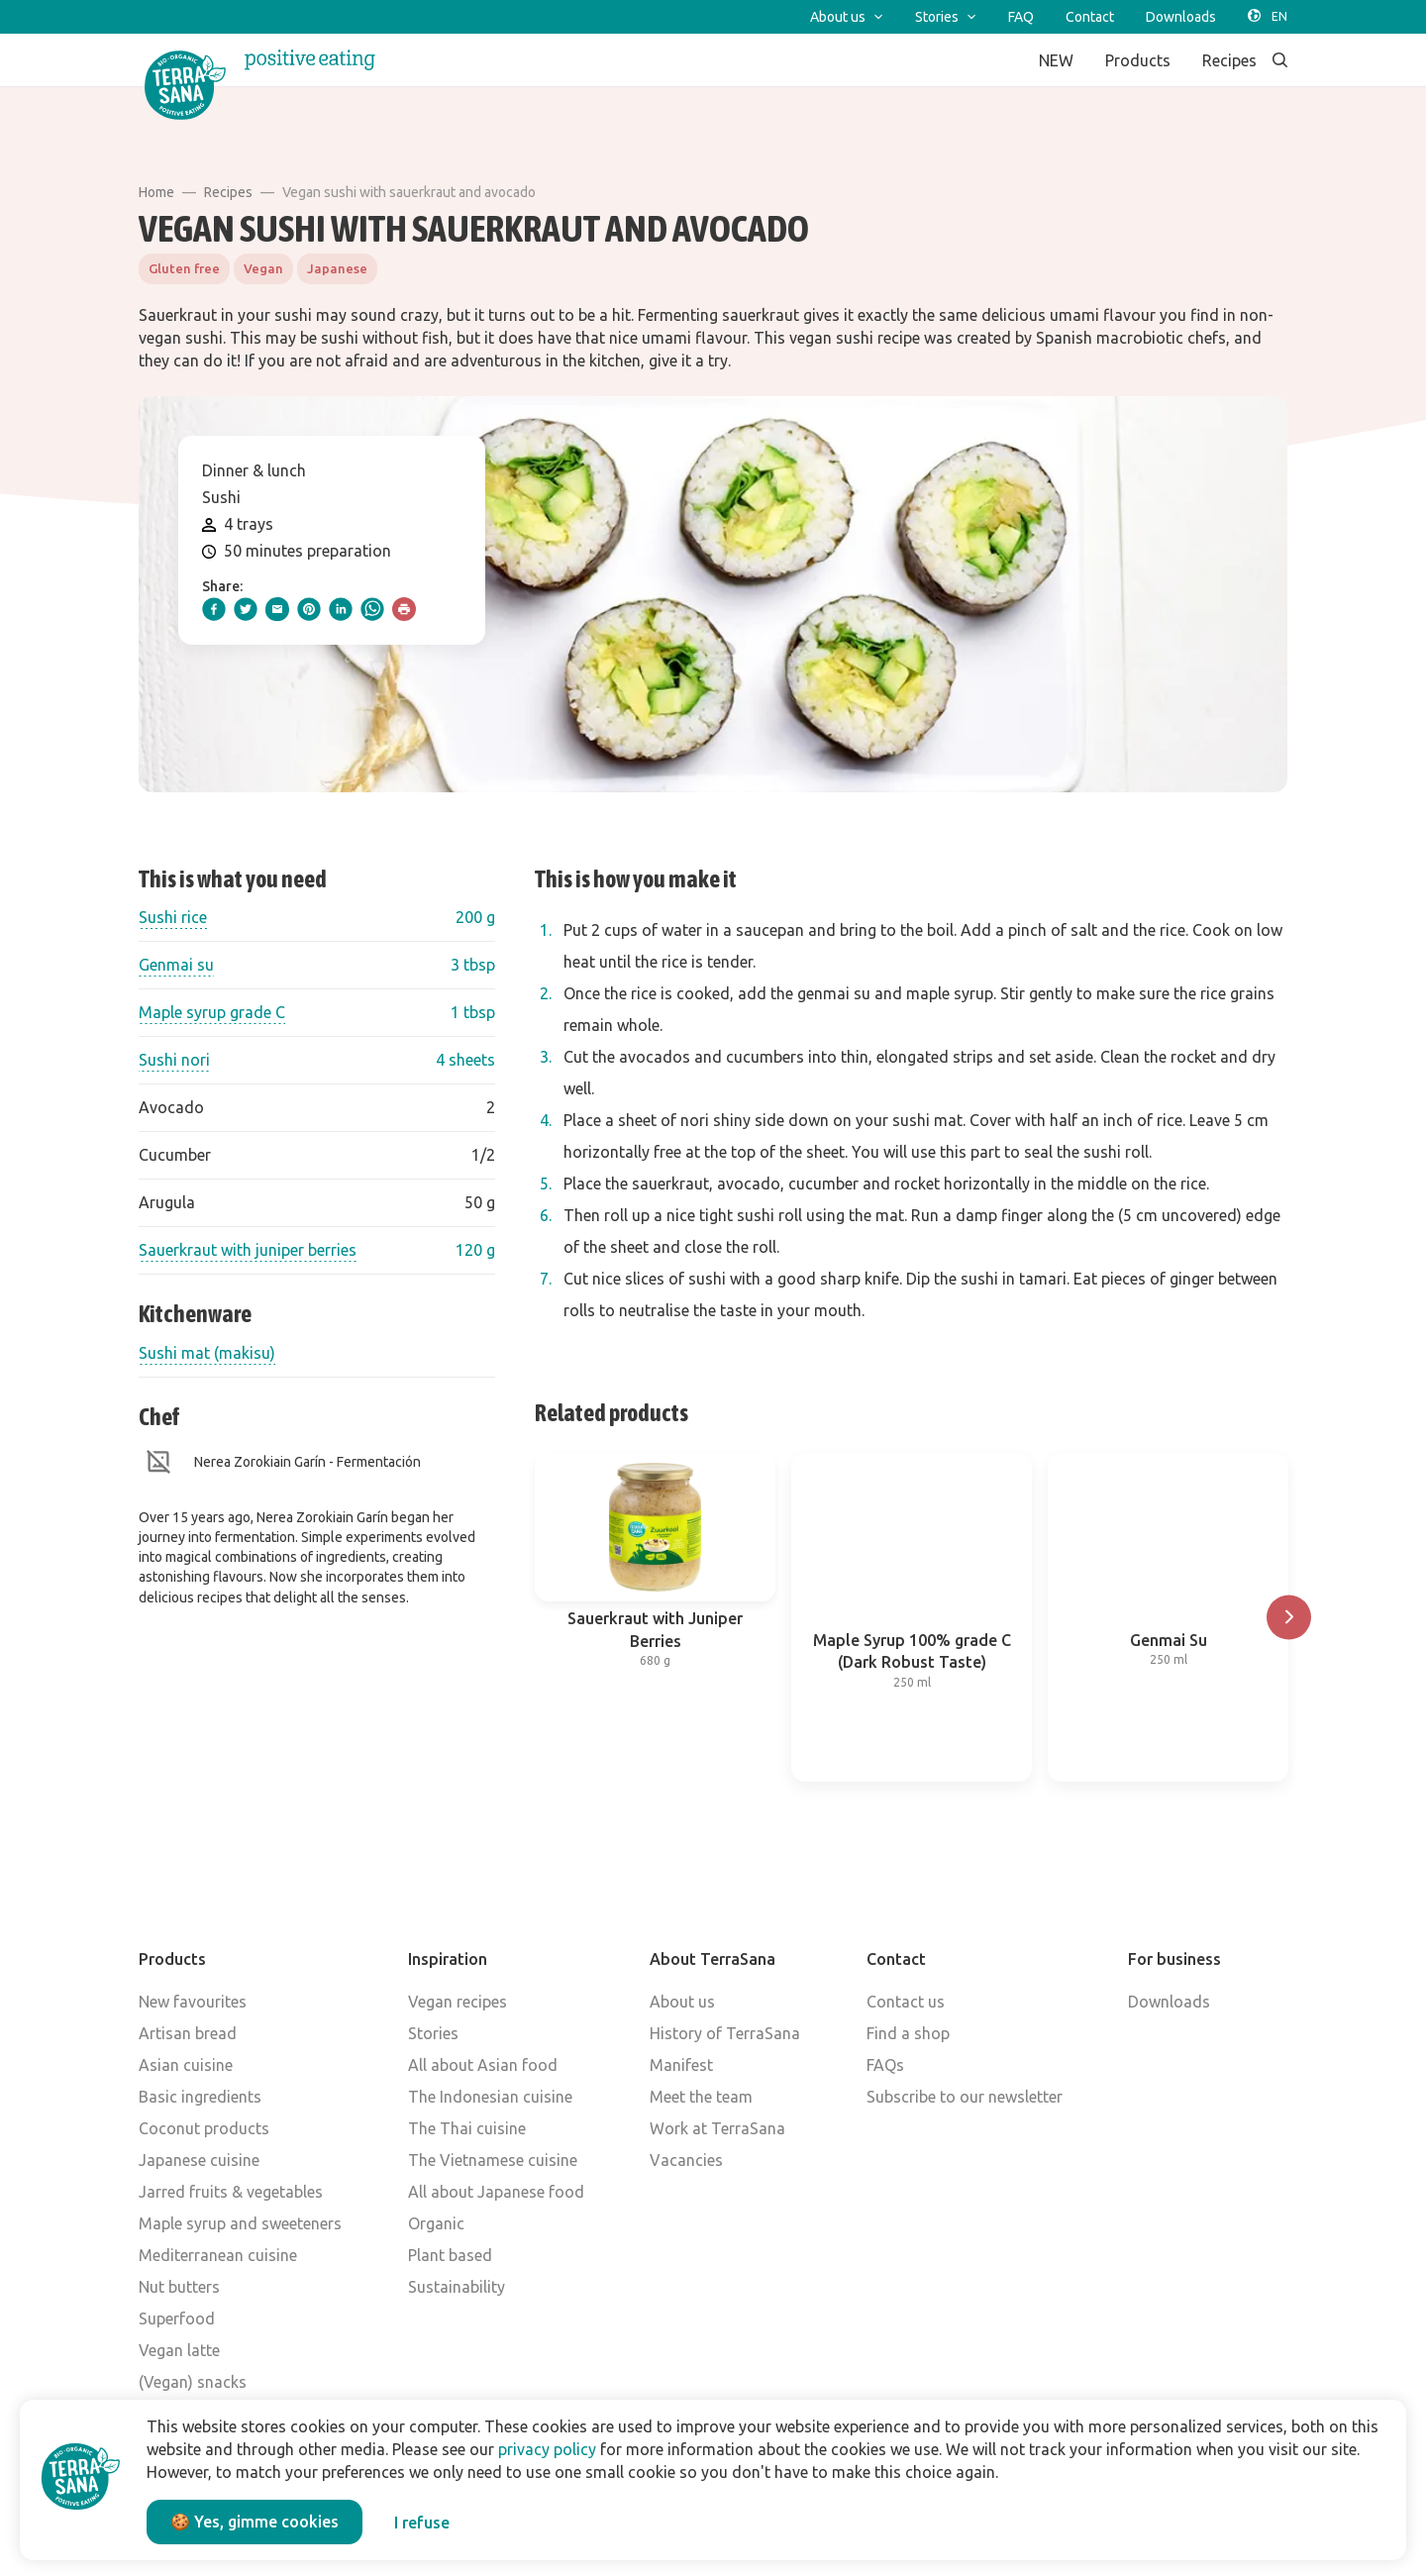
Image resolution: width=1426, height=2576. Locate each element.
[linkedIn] (341, 609)
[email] (277, 609)
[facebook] (214, 609)
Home (156, 192)
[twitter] (245, 609)
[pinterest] (309, 609)
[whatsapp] (372, 609)
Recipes (228, 192)
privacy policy (547, 2449)
